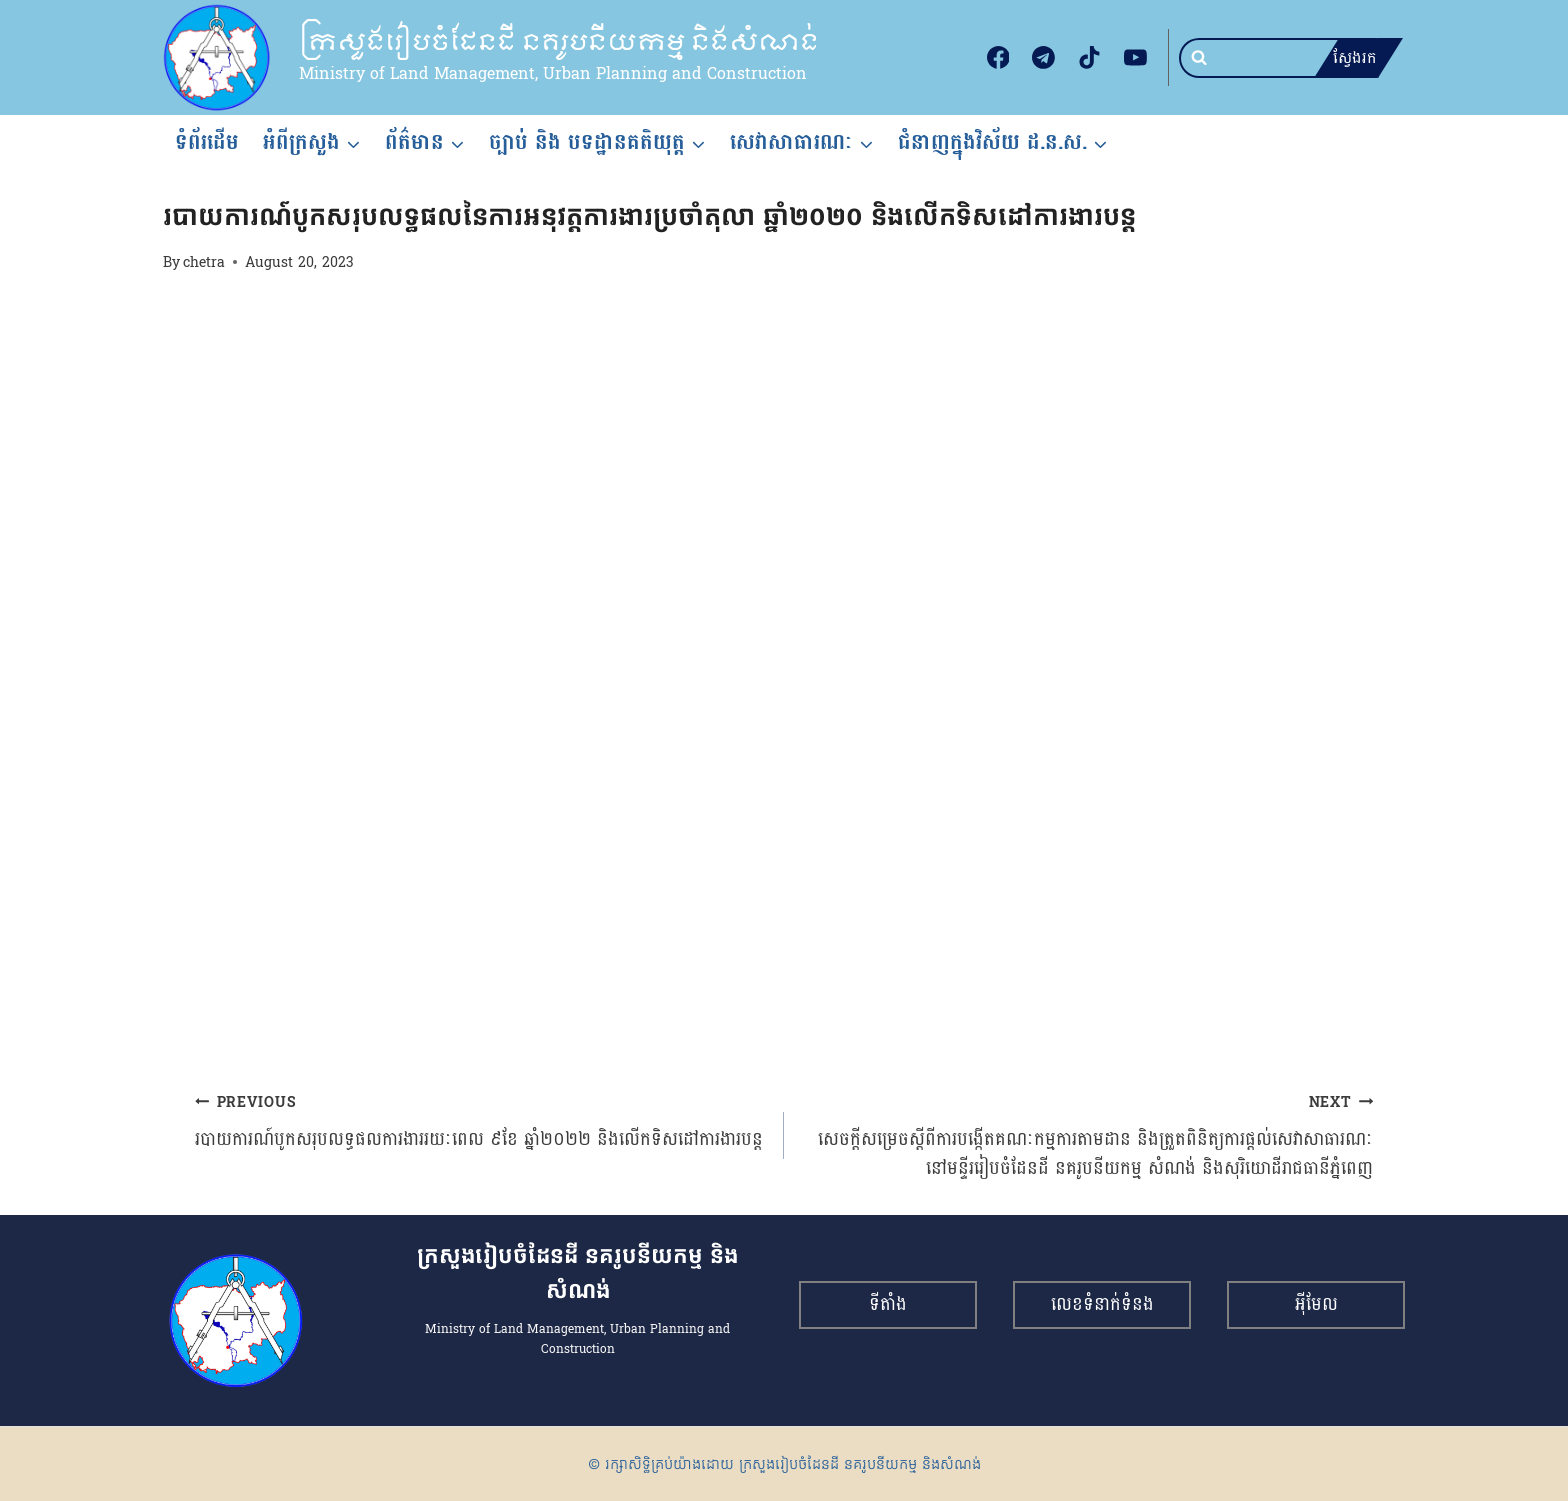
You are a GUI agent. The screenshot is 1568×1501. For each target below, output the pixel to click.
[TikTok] (1090, 58)
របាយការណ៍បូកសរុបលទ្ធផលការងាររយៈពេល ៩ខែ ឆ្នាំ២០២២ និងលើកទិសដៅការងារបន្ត (480, 1121)
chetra (204, 262)
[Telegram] (1044, 58)
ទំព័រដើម (207, 142)
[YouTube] (1135, 58)
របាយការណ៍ (196, 180)
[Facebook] (998, 58)
